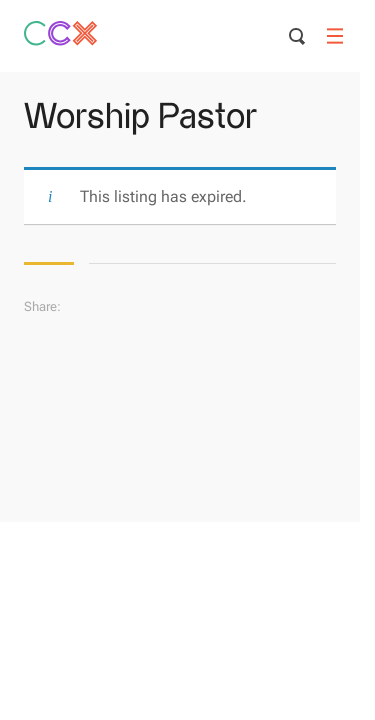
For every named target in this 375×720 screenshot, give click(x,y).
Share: (42, 306)
